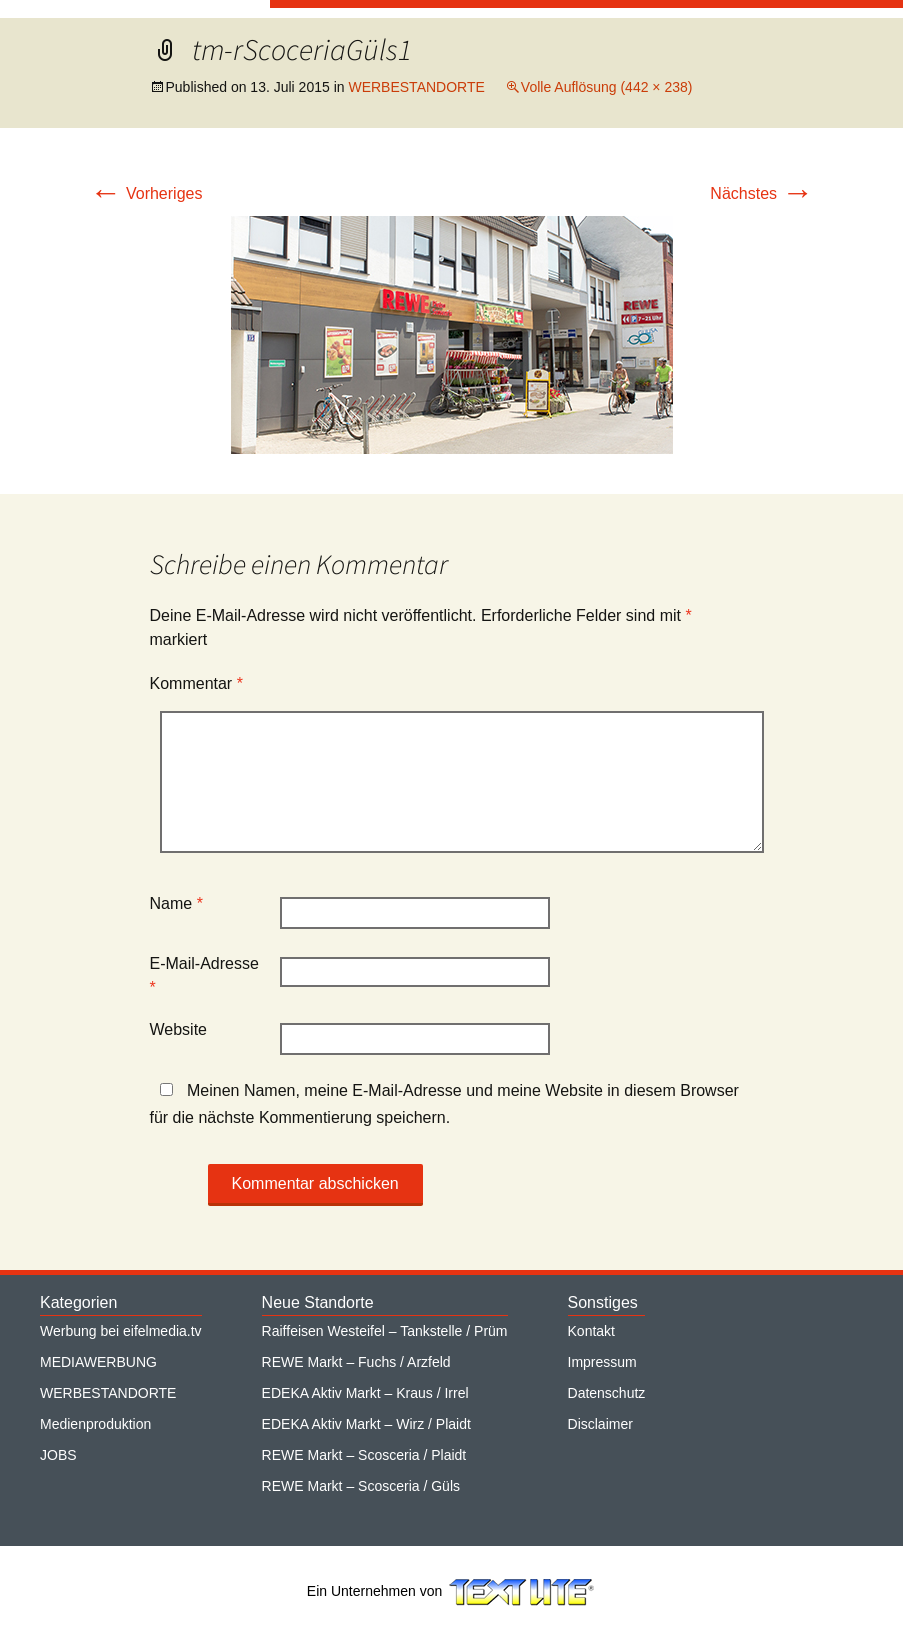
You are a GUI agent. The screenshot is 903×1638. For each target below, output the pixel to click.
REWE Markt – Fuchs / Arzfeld (356, 1362)
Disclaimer (600, 1424)
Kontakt (591, 1331)
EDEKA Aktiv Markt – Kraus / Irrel (365, 1393)
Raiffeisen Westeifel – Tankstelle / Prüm (385, 1331)
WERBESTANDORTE (416, 87)
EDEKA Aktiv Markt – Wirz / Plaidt (366, 1424)
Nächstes (761, 193)
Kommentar (196, 683)
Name (176, 903)
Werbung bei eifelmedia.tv (121, 1331)
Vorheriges (146, 193)
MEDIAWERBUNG (98, 1362)
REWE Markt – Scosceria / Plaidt (364, 1455)
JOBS (58, 1455)
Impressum (602, 1362)
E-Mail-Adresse (204, 975)
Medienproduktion (95, 1424)
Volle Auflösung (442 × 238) (607, 87)
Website (179, 1029)
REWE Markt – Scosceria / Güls (361, 1486)
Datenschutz (607, 1393)
